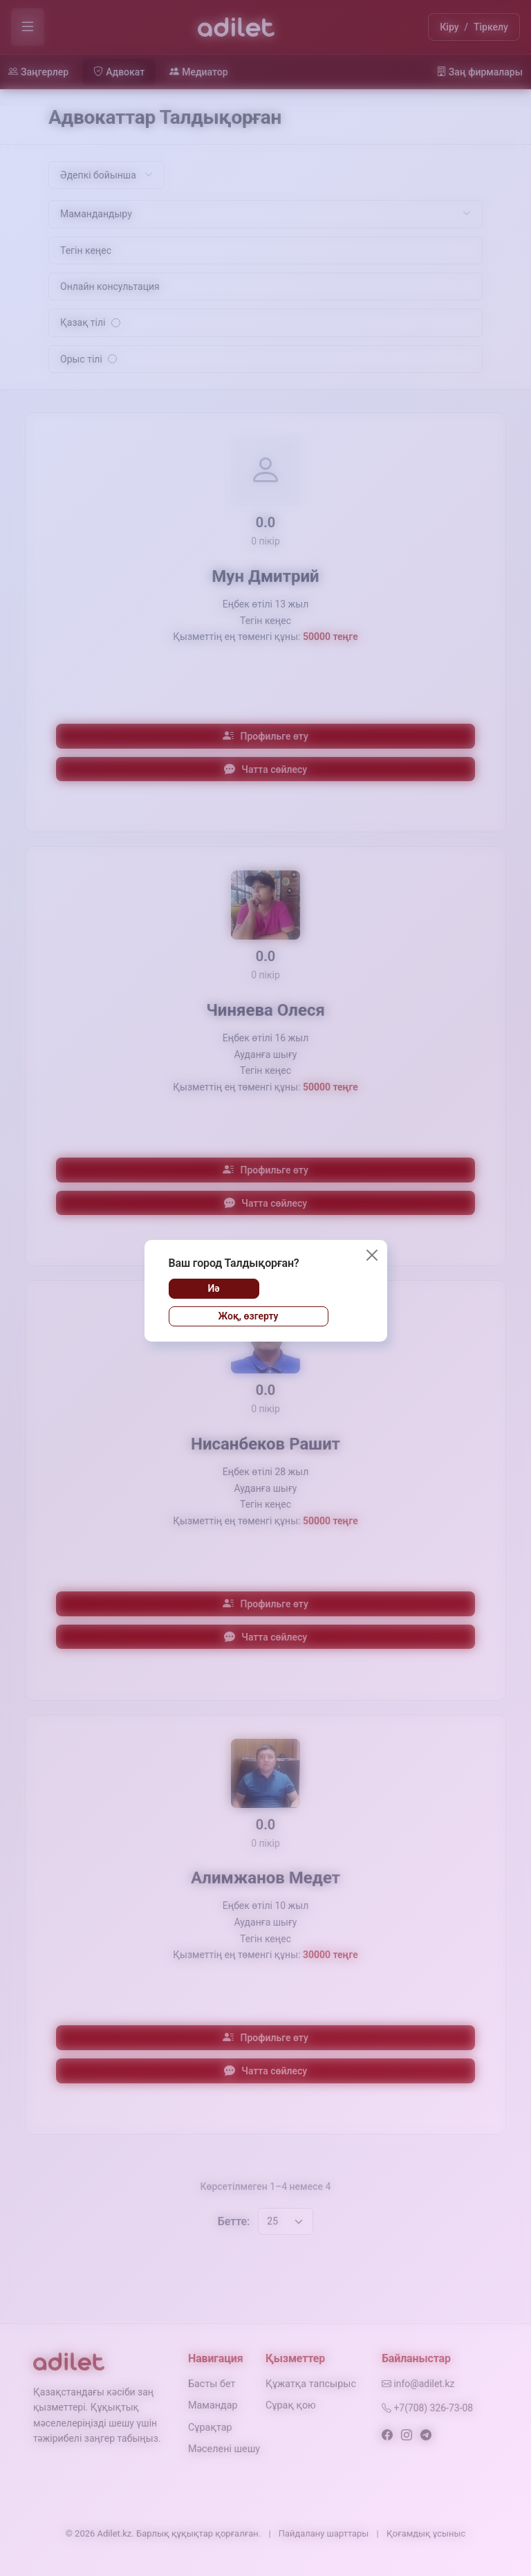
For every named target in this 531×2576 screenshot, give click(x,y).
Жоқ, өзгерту (248, 1316)
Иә (213, 1288)
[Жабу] (372, 1255)
